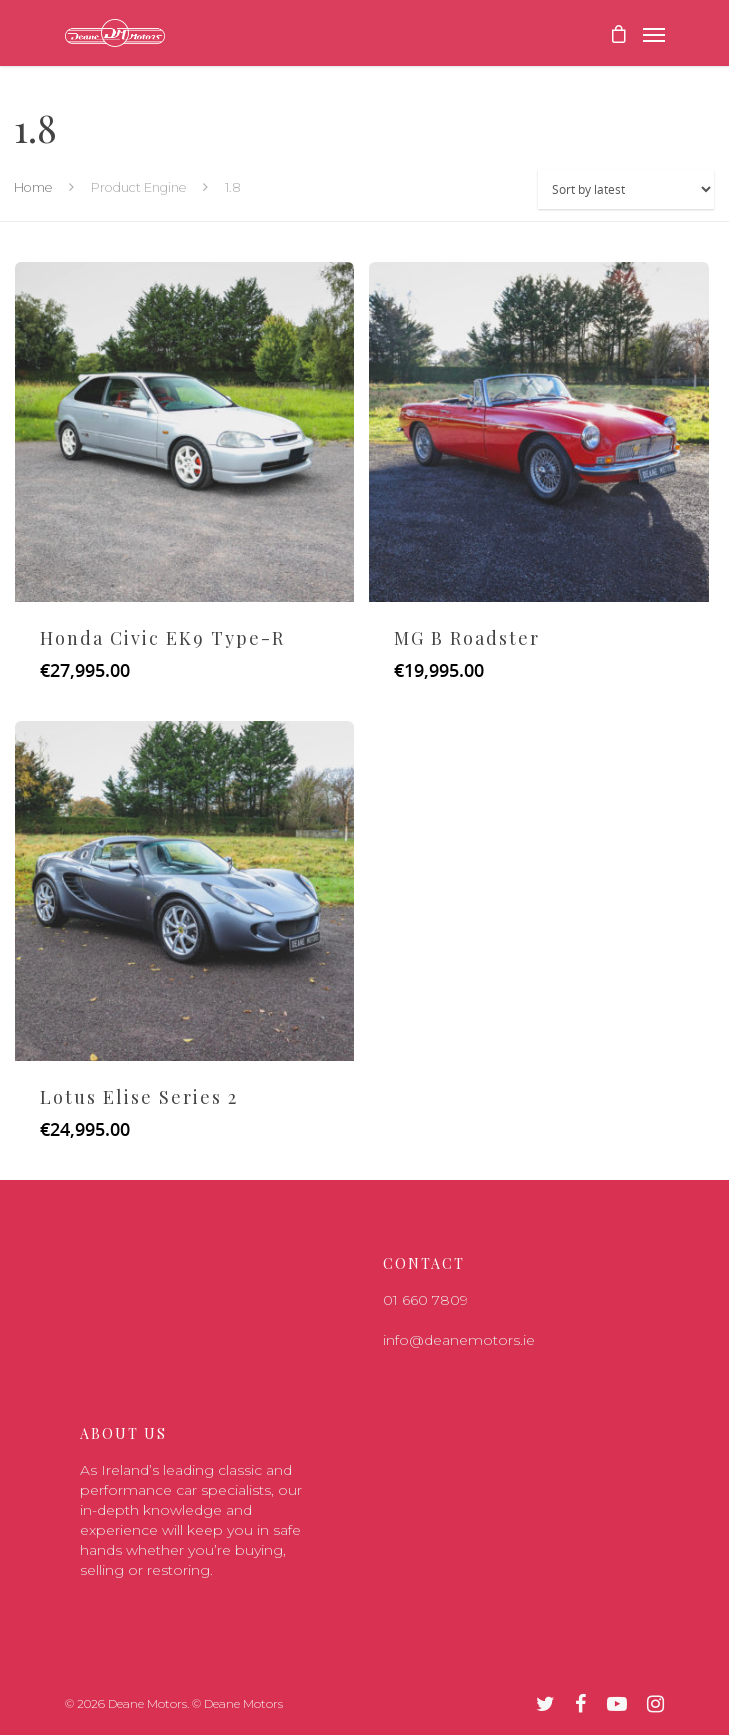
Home (33, 187)
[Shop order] (626, 189)
